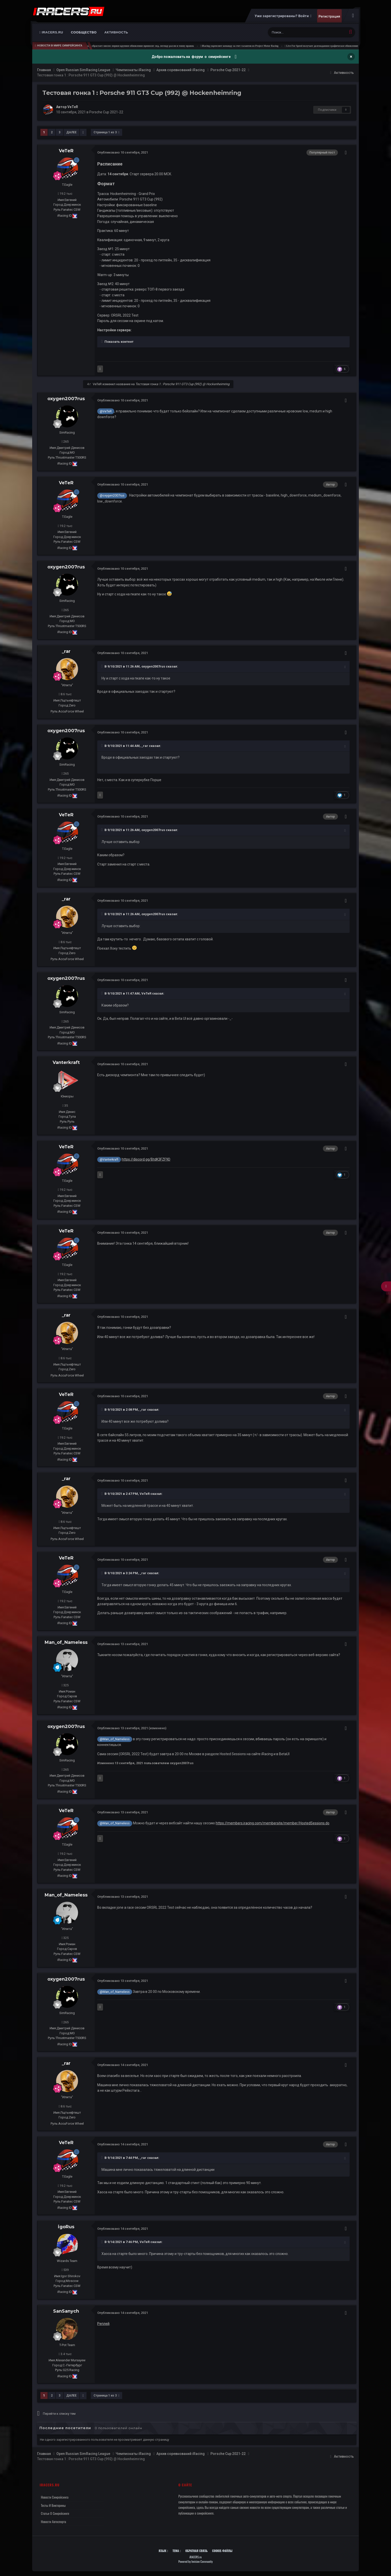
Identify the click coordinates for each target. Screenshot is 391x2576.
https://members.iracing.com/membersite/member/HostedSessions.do (272, 1823)
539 (65, 2270)
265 (65, 441)
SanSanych (66, 2311)
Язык (163, 2550)
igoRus (66, 2227)
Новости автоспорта (53, 2521)
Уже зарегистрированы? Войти (282, 16)
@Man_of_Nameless (115, 1739)
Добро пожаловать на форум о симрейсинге (191, 57)
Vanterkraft (66, 1062)
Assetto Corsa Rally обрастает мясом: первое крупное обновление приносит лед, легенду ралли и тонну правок (156, 45)
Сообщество (84, 32)
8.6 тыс (65, 694)
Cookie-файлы (222, 2550)
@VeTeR (106, 411)
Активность (116, 32)
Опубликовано (122, 152)
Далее (71, 132)
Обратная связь (196, 2550)
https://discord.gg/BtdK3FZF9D (146, 1159)
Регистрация (329, 16)
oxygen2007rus (66, 398)
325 (65, 1685)
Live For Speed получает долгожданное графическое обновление (346, 45)
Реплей (103, 2323)
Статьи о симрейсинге (55, 2513)
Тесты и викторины (53, 2505)
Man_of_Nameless (66, 1642)
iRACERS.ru (51, 32)
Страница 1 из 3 (106, 132)
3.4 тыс (65, 2354)
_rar (66, 651)
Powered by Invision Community (195, 2561)
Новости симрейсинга (55, 2496)
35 (65, 1105)
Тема (177, 2550)
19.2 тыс (65, 193)
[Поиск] (295, 32)
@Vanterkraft (109, 1159)
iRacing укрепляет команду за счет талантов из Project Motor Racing (264, 45)
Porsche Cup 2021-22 (106, 112)
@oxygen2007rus (112, 495)
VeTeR (72, 107)
